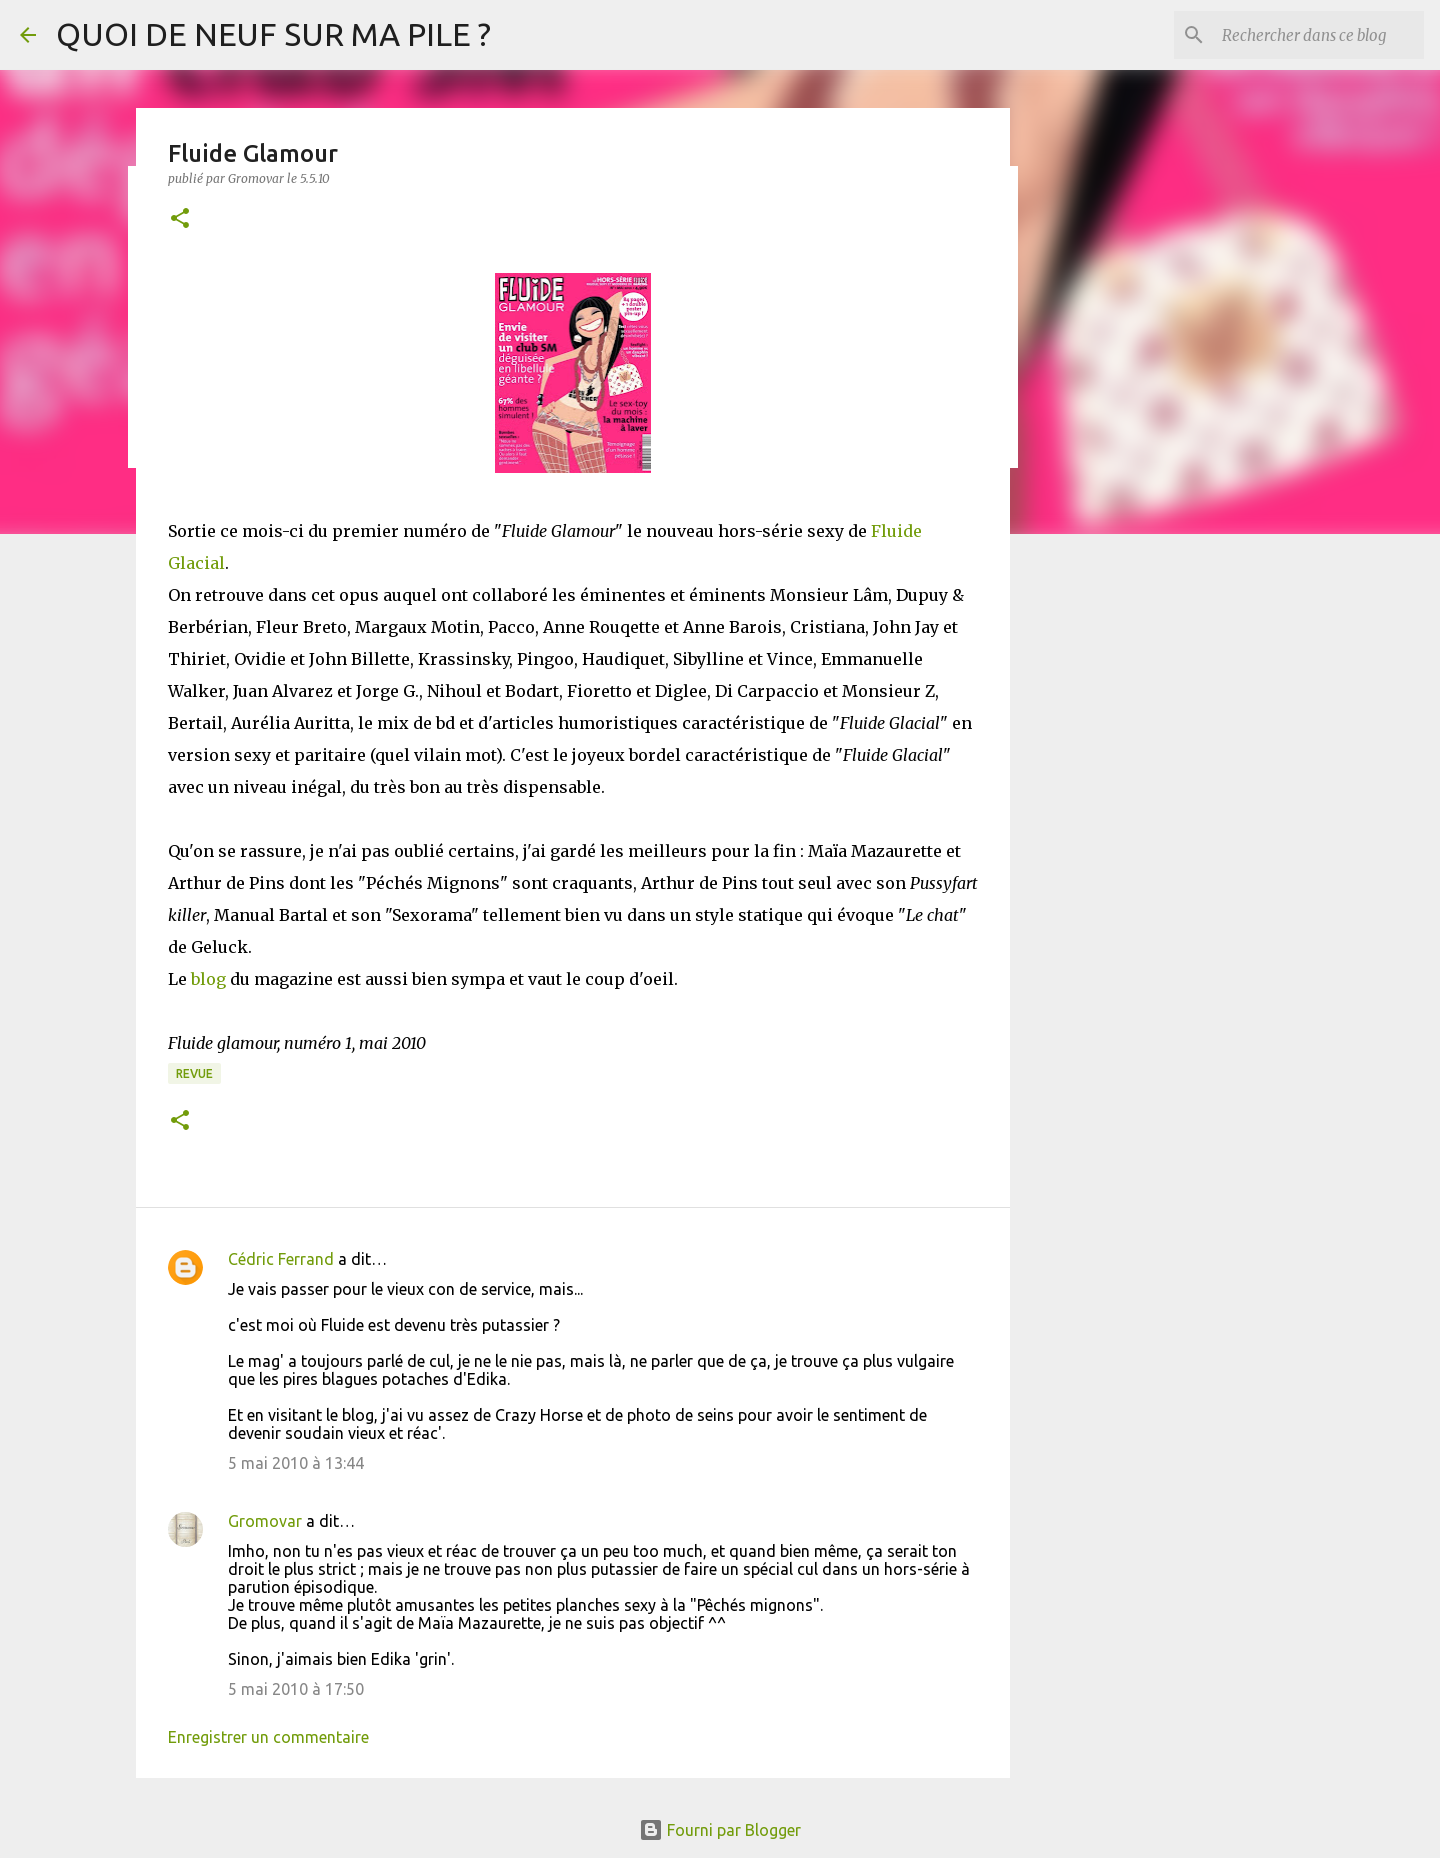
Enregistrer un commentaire (268, 1737)
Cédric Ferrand (281, 1259)
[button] (180, 219)
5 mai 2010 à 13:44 (296, 1463)
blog (208, 979)
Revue (194, 1073)
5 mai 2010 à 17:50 (296, 1689)
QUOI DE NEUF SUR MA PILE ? (273, 34)
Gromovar (265, 1521)
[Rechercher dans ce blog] (1319, 35)
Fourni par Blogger (720, 1830)
